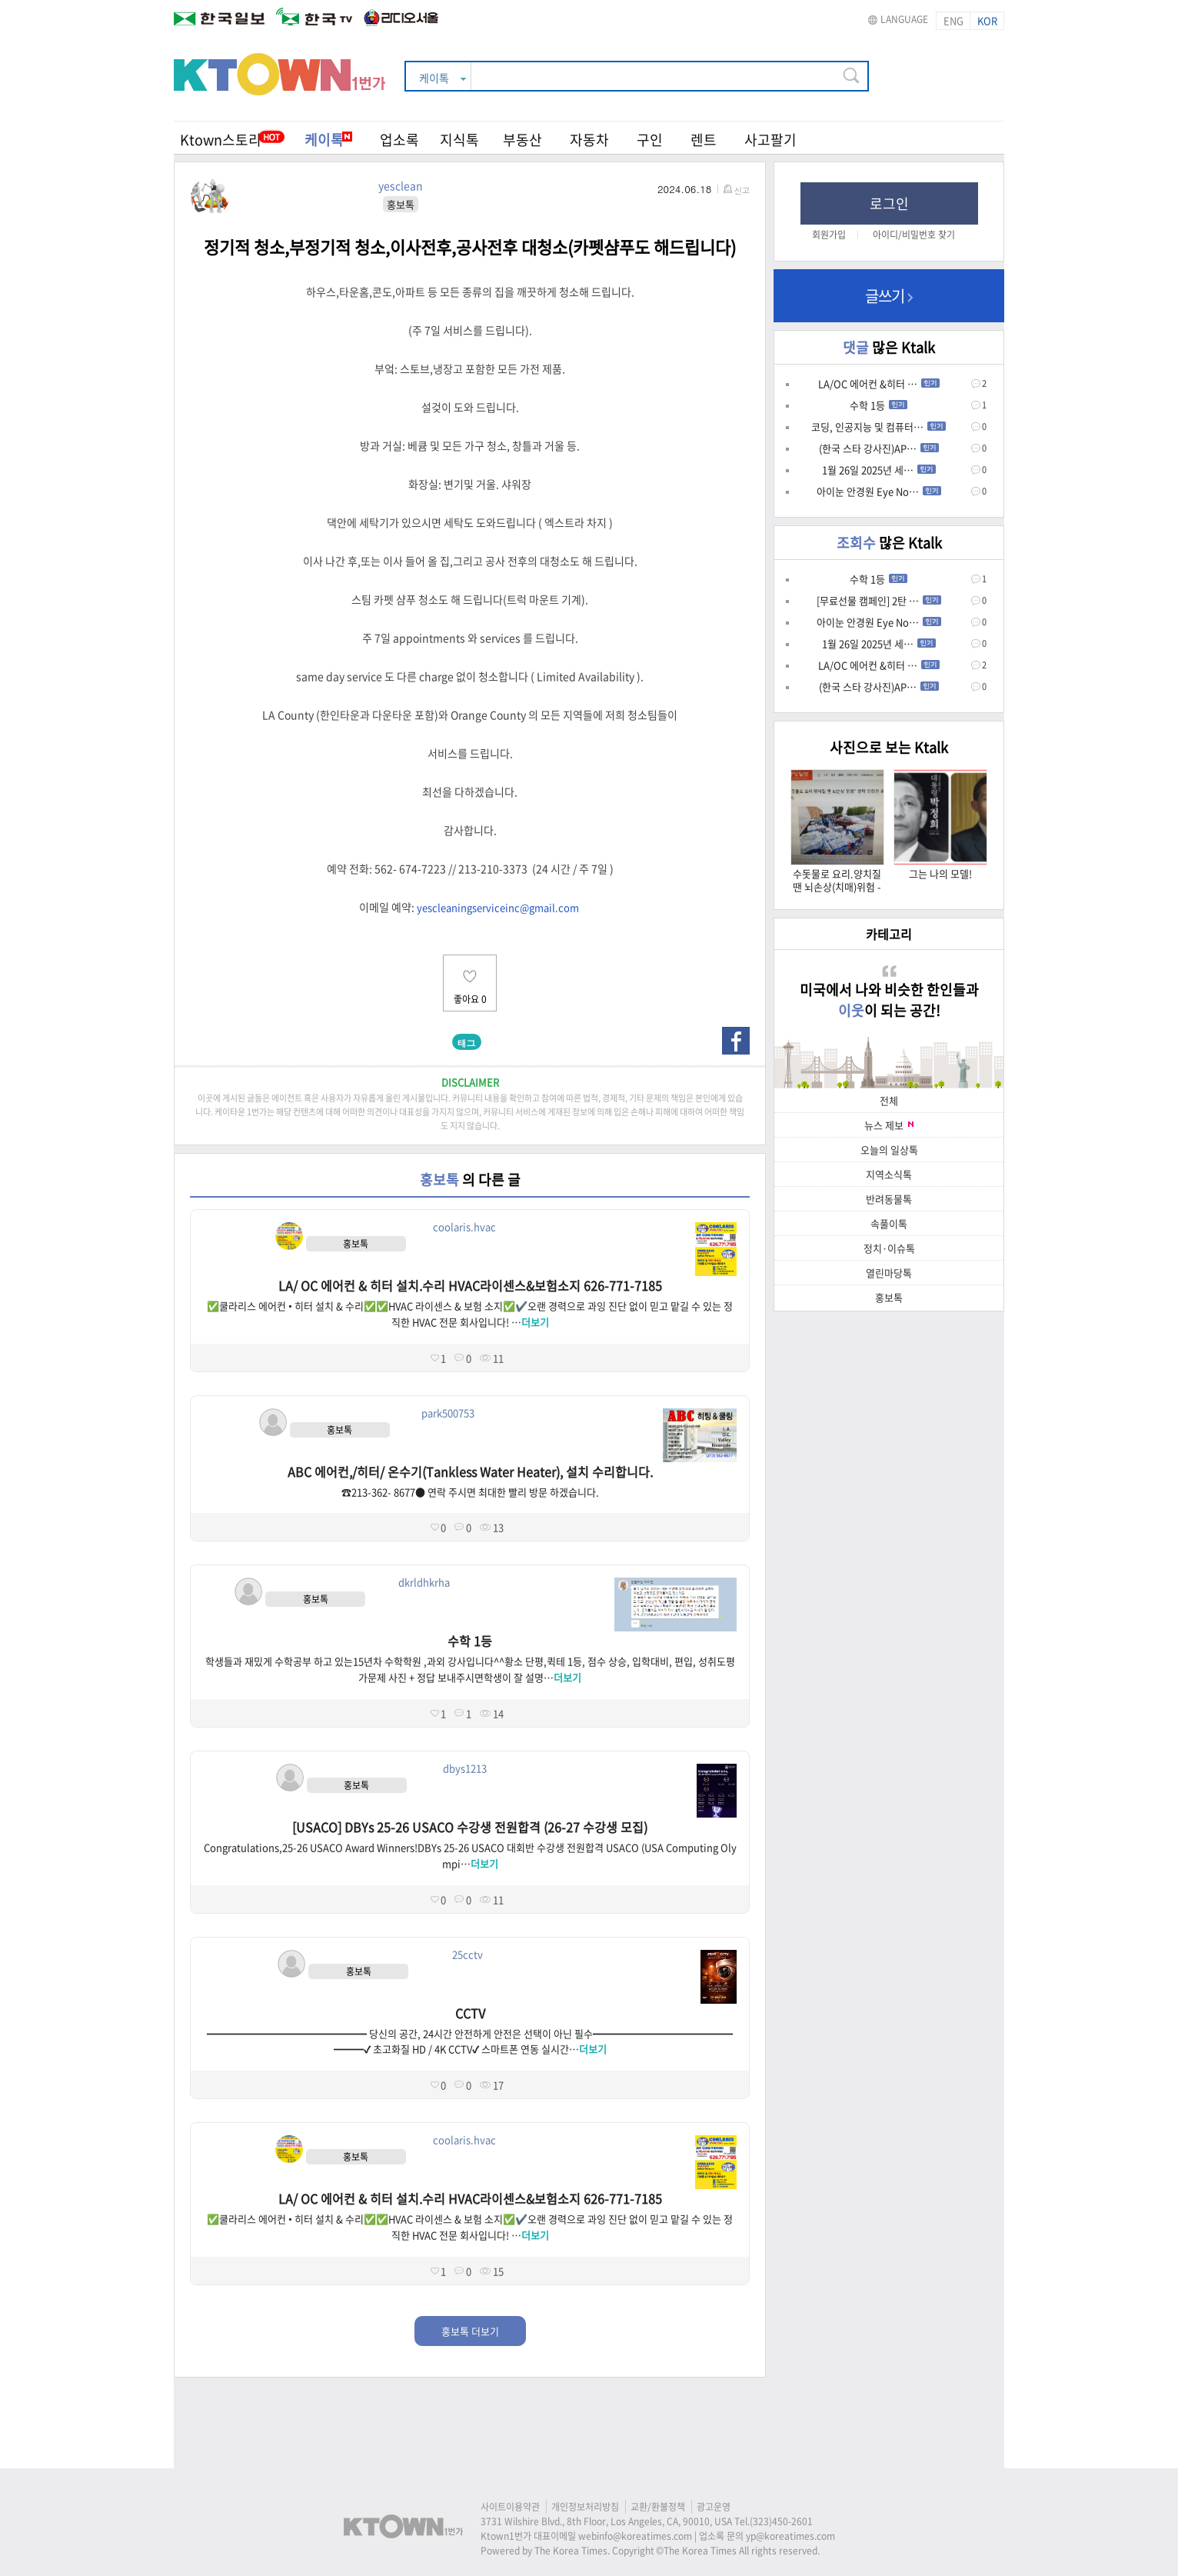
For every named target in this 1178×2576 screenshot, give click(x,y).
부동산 (522, 139)
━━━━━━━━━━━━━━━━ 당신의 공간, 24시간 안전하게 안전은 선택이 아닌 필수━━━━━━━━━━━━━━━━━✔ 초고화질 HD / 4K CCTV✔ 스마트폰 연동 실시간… (470, 2041)
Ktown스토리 (220, 139)
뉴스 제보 (888, 1125)
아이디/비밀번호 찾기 (914, 235)
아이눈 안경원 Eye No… (879, 491)
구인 (650, 139)
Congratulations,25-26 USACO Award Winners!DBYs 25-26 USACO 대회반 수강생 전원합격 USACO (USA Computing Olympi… (470, 1855)
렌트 (703, 139)
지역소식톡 (889, 1174)
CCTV (470, 2013)
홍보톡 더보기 (470, 2331)
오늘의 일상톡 (889, 1149)
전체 (889, 1100)
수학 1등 (470, 1640)
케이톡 (328, 139)
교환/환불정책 (658, 2507)
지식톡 (459, 139)
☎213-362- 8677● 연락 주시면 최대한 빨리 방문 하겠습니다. (470, 1492)
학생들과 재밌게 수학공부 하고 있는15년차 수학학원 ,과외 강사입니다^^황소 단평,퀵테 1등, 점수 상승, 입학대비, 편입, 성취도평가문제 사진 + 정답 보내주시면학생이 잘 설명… (470, 1669)
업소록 (399, 139)
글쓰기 (889, 296)
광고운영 (713, 2507)
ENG (953, 20)
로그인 (889, 203)
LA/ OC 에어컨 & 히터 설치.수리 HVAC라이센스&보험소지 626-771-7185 (470, 1285)
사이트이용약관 (510, 2507)
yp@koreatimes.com (790, 2536)
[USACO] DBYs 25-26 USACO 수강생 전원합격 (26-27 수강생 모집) (469, 1827)
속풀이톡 (888, 1223)
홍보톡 (889, 1297)
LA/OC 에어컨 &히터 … (879, 383)
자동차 (589, 139)
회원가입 (829, 235)
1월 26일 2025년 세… (879, 469)
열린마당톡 (889, 1272)
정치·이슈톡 (889, 1248)
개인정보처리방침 (585, 2507)
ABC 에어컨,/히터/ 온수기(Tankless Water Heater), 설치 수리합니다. (470, 1471)
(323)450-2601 (781, 2521)
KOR (987, 20)
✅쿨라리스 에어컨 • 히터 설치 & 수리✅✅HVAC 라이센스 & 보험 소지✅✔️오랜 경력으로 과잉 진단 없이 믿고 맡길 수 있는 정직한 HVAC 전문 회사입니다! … (470, 1313)
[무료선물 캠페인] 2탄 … (879, 600)
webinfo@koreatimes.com (635, 2536)
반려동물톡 (889, 1198)
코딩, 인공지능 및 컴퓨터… (878, 426)
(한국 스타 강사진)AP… (879, 448)
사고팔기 (770, 139)
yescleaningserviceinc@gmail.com (498, 907)
